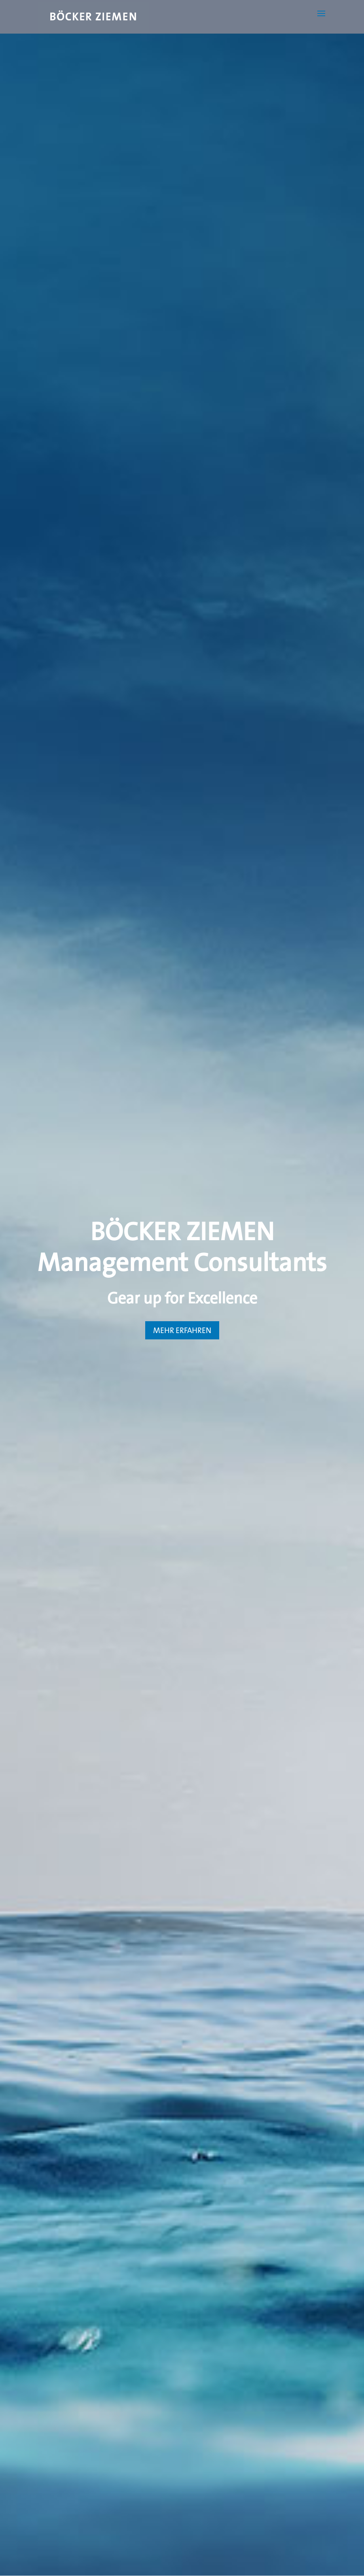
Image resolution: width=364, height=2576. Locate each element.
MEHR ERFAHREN (182, 1330)
